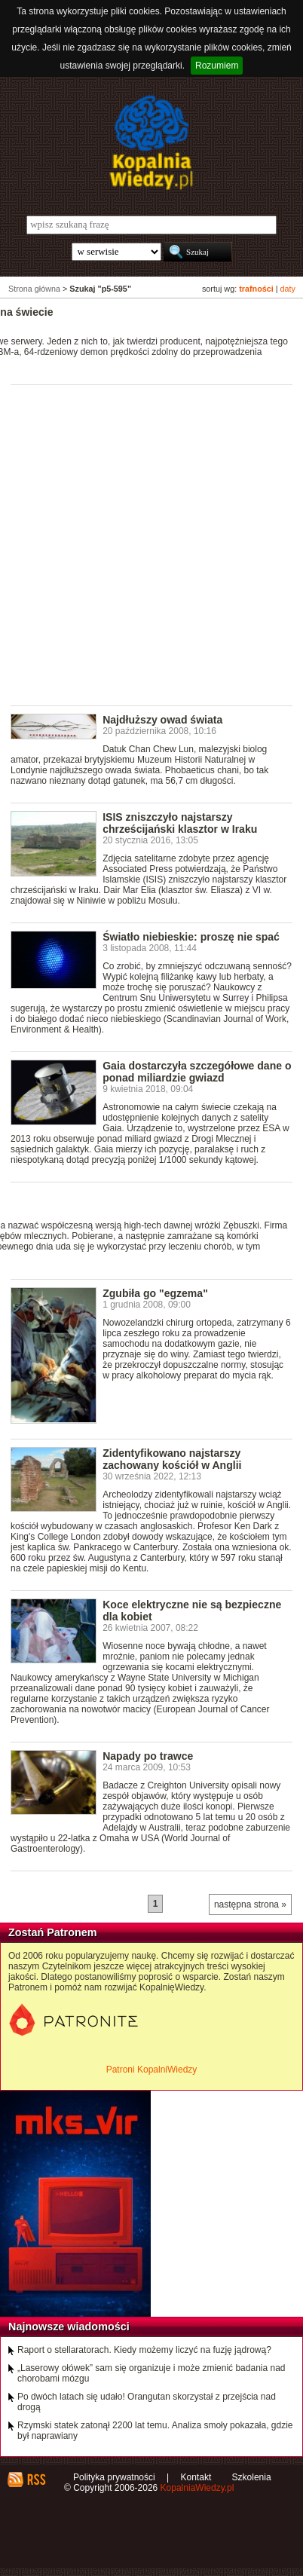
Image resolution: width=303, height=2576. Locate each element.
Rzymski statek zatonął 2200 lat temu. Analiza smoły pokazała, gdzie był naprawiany (155, 2430)
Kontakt (196, 2477)
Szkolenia (251, 2477)
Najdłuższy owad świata (162, 720)
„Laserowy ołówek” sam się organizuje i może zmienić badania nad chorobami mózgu (151, 2373)
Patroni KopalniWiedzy (151, 2069)
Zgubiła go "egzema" (155, 1293)
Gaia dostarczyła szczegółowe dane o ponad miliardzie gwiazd (197, 1072)
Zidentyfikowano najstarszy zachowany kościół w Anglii (172, 1459)
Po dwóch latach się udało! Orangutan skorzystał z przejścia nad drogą (146, 2401)
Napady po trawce (148, 1756)
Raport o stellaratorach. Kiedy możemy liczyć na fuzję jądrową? (144, 2350)
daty (287, 288)
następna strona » (250, 1904)
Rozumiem (216, 65)
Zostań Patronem (52, 1932)
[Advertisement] (151, 544)
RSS (36, 2479)
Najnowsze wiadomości (69, 2327)
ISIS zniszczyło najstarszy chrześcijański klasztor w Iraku (180, 823)
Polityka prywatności (114, 2477)
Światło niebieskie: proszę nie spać (191, 937)
